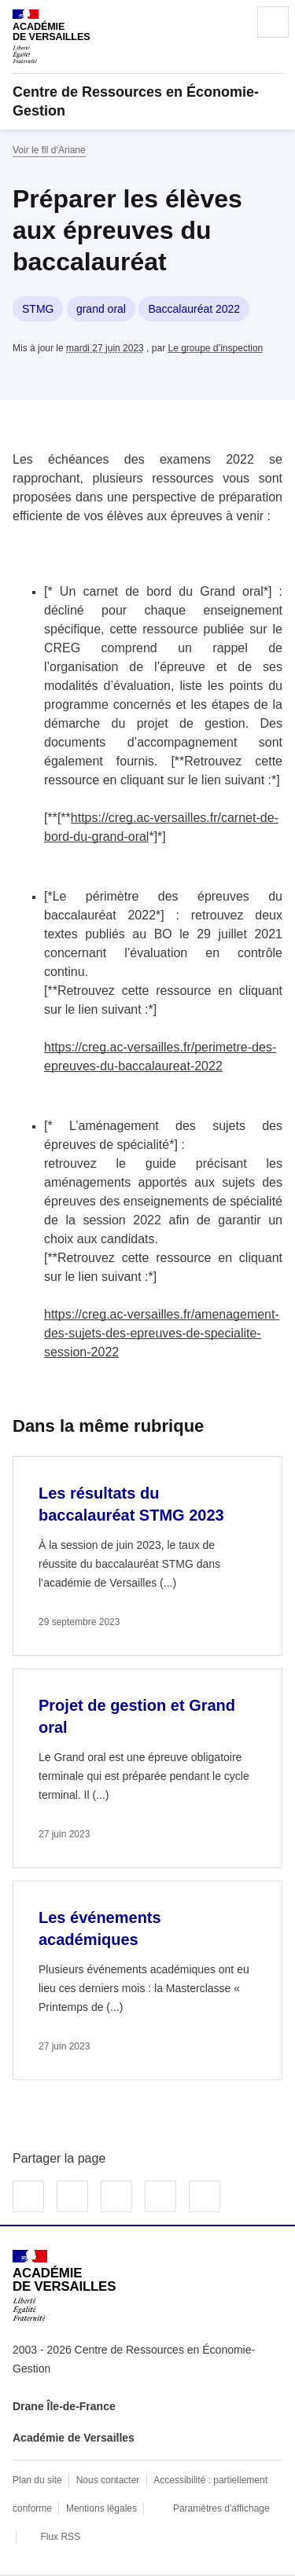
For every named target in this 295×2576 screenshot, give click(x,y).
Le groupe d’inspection (215, 348)
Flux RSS (60, 2536)
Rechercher (229, 22)
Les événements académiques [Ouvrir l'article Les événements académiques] (100, 1928)
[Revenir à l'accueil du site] (64, 2285)
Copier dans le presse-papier (204, 2196)
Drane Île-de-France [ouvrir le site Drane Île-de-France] (64, 2406)
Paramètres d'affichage (221, 2508)
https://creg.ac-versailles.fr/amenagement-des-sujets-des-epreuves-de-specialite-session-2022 (161, 1333)
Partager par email (160, 2196)
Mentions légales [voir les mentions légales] (101, 2508)
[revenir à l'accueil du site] (147, 101)
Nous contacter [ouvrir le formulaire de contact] (108, 2480)
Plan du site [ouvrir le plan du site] (37, 2480)
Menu (273, 22)
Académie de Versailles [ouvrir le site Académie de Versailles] (74, 2437)
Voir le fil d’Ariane (49, 150)
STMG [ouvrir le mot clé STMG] (37, 309)
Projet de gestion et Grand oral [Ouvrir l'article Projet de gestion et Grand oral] (137, 1716)
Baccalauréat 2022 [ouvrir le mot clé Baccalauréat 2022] (194, 309)
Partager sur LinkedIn (116, 2196)
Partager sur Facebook (28, 2196)
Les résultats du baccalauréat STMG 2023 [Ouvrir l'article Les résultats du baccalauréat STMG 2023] (131, 1504)
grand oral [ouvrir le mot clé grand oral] (101, 309)
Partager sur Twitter (72, 2196)
